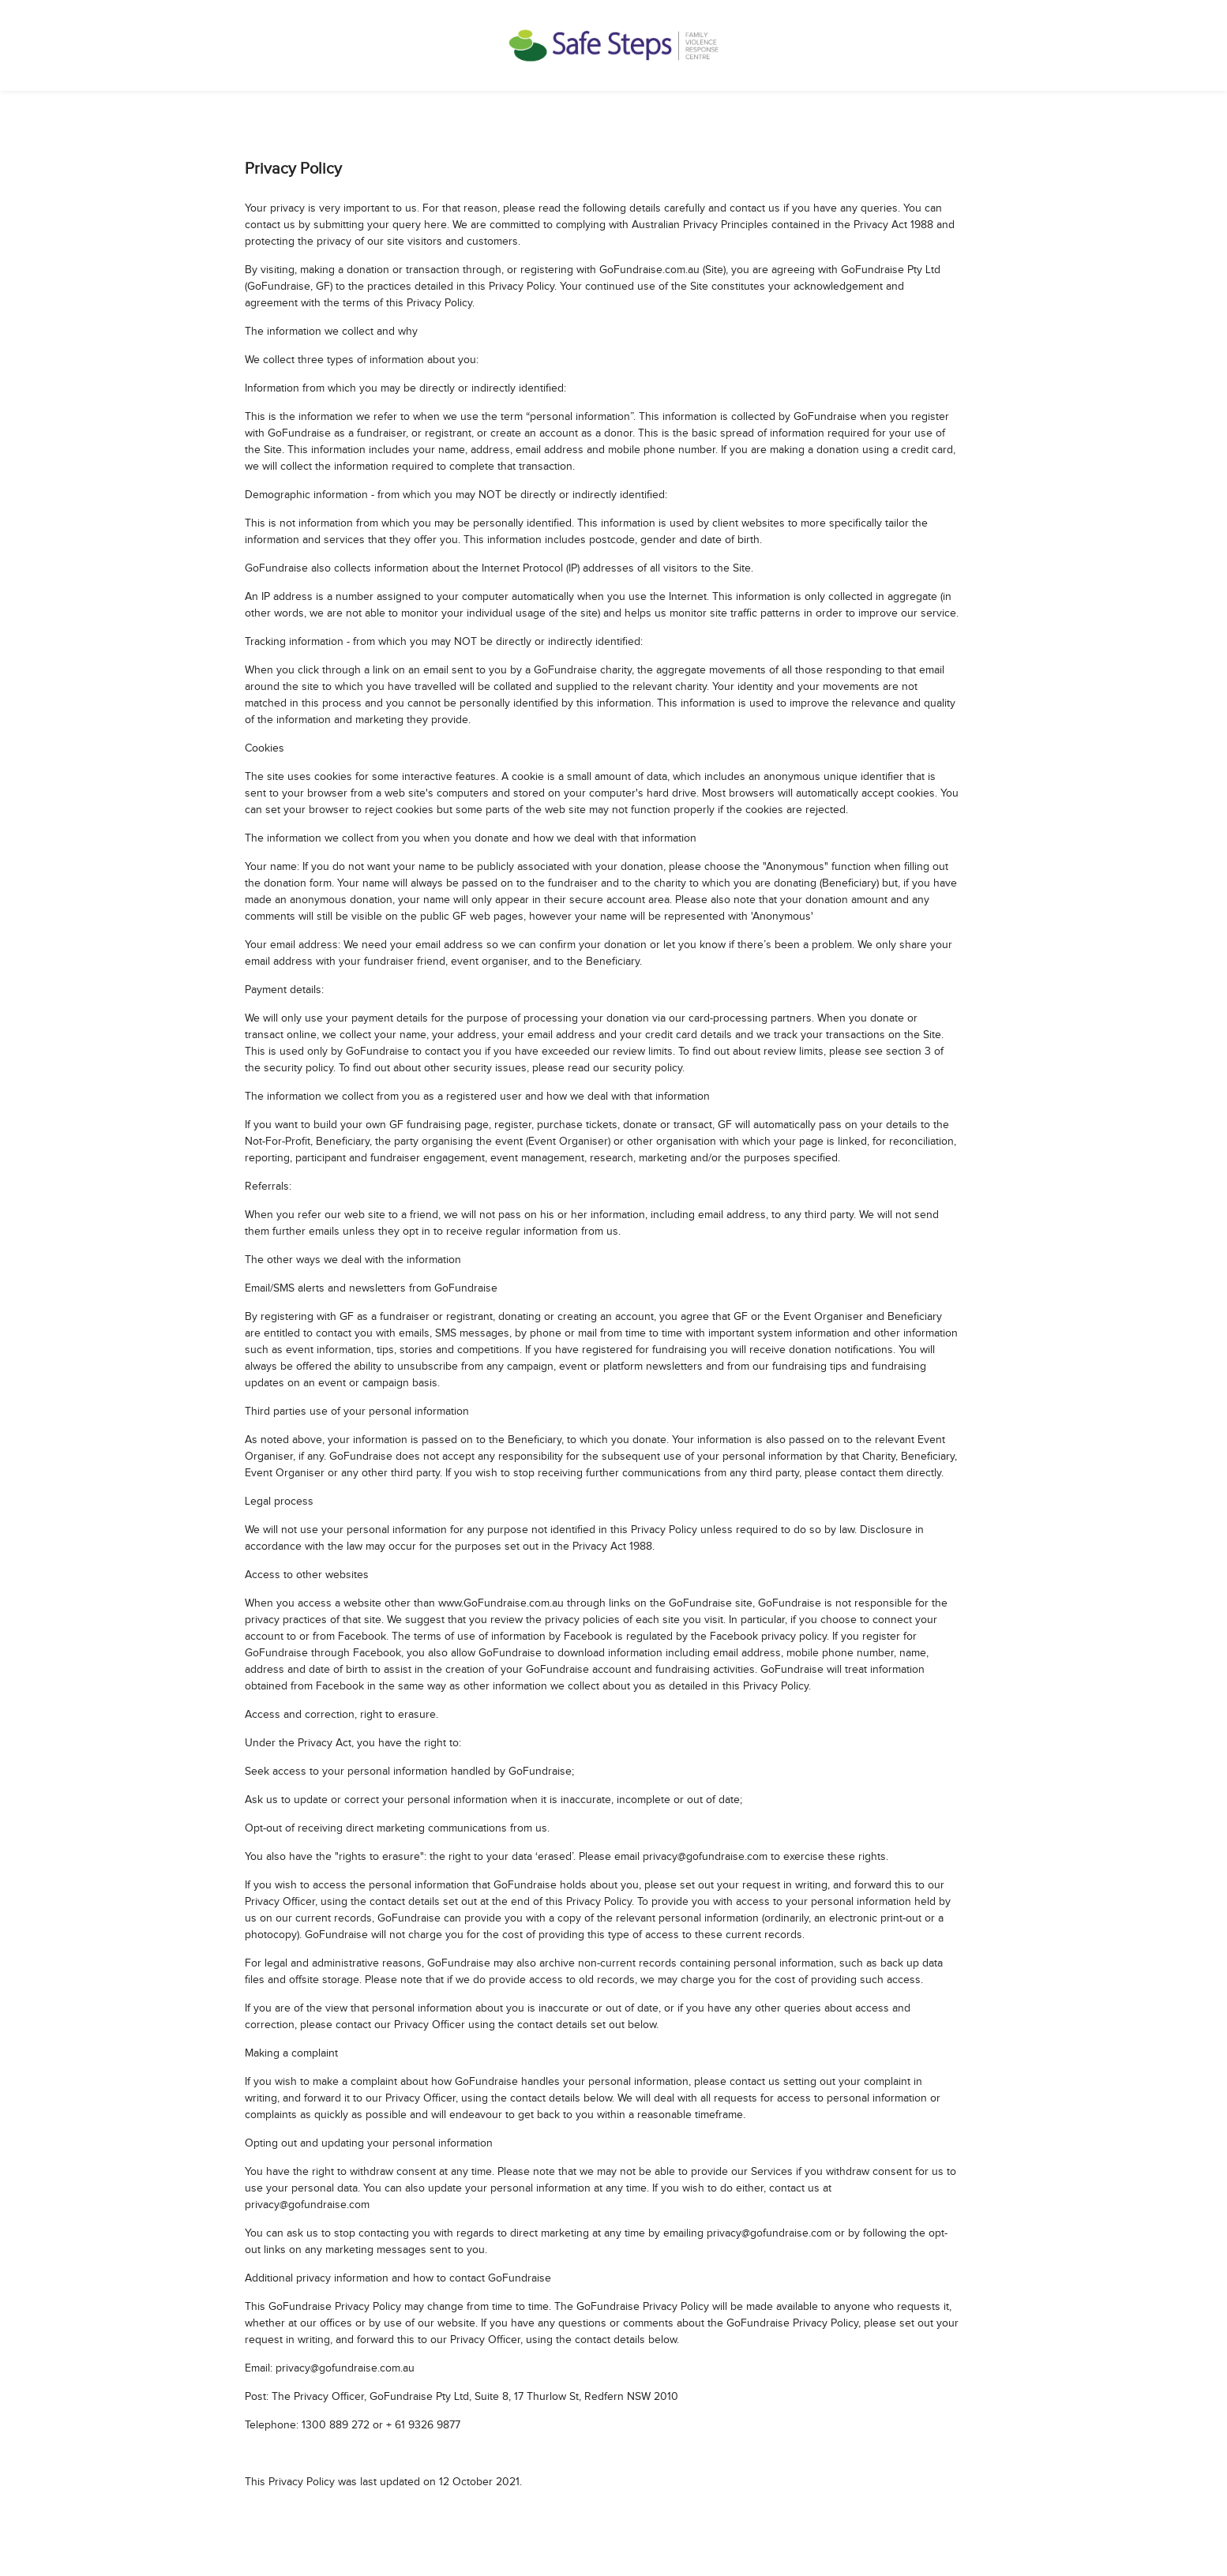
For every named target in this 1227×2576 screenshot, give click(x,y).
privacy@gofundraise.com (705, 1856)
